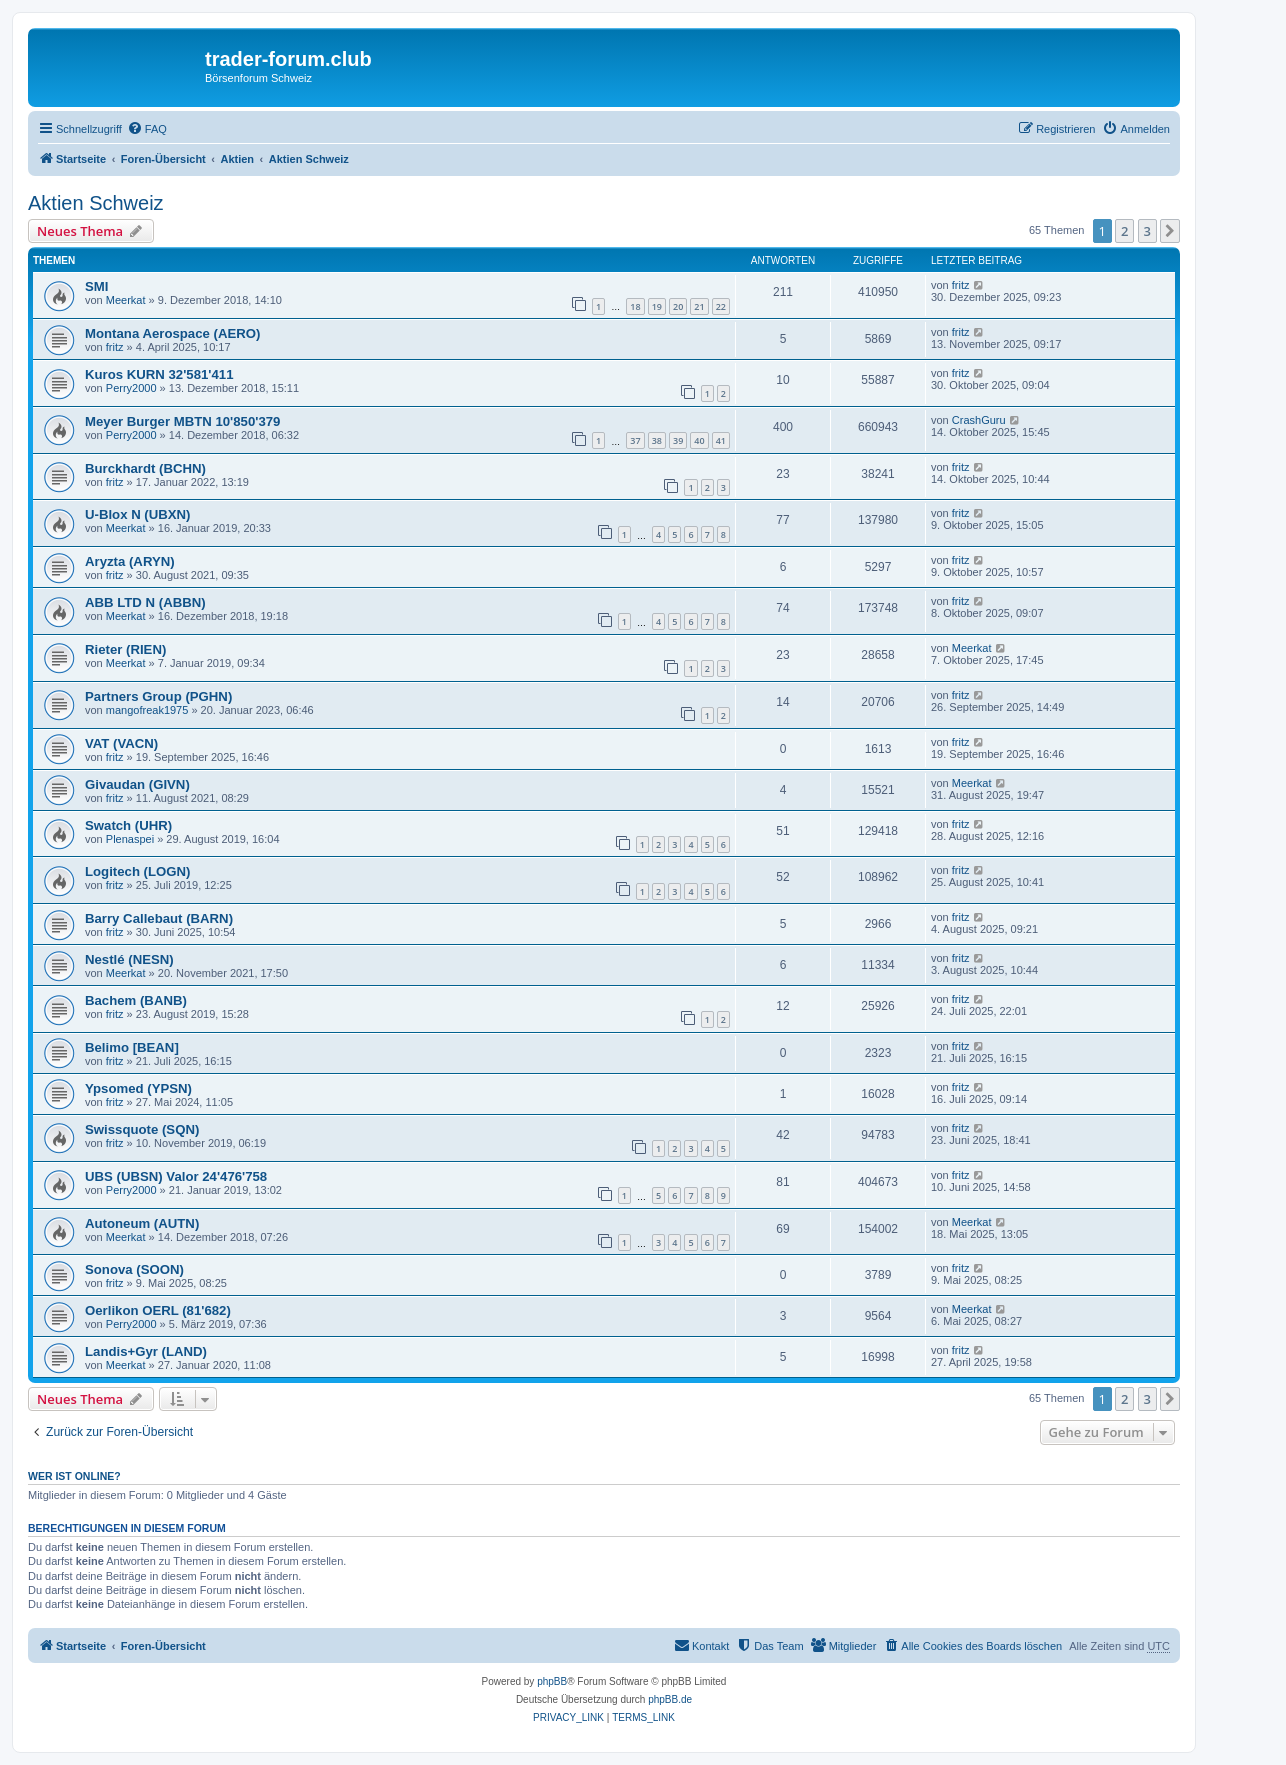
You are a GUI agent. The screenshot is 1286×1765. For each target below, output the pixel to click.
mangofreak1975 (147, 710)
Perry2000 (131, 388)
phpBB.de (670, 1699)
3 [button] (1147, 231)
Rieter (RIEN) (125, 649)
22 (721, 306)
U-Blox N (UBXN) (138, 514)
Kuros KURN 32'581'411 (159, 374)
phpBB (552, 1681)
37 (635, 440)
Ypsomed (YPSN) (138, 1088)
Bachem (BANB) (136, 1000)
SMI (96, 286)
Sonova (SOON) (134, 1269)
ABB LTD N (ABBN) (145, 602)
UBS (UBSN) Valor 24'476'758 (176, 1176)
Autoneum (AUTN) (142, 1223)
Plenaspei (130, 839)
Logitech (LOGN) (138, 871)
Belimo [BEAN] (132, 1047)
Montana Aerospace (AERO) (172, 333)
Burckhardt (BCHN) (145, 468)
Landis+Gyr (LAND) (146, 1351)
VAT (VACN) (121, 743)
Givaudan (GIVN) (137, 784)
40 (699, 440)
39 (678, 440)
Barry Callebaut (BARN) (159, 918)
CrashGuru (979, 420)
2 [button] (1124, 231)
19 (657, 306)
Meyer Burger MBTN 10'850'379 (182, 421)
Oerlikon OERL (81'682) (158, 1310)
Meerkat (126, 300)
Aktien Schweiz (96, 203)
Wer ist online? (74, 1476)
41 (721, 440)
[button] (1170, 231)
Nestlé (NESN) (129, 959)
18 (635, 306)
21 (699, 306)
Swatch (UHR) (128, 825)
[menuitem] (147, 129)
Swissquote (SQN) (142, 1129)
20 (678, 306)
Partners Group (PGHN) (158, 696)
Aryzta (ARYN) (130, 561)
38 (657, 440)
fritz (961, 285)
